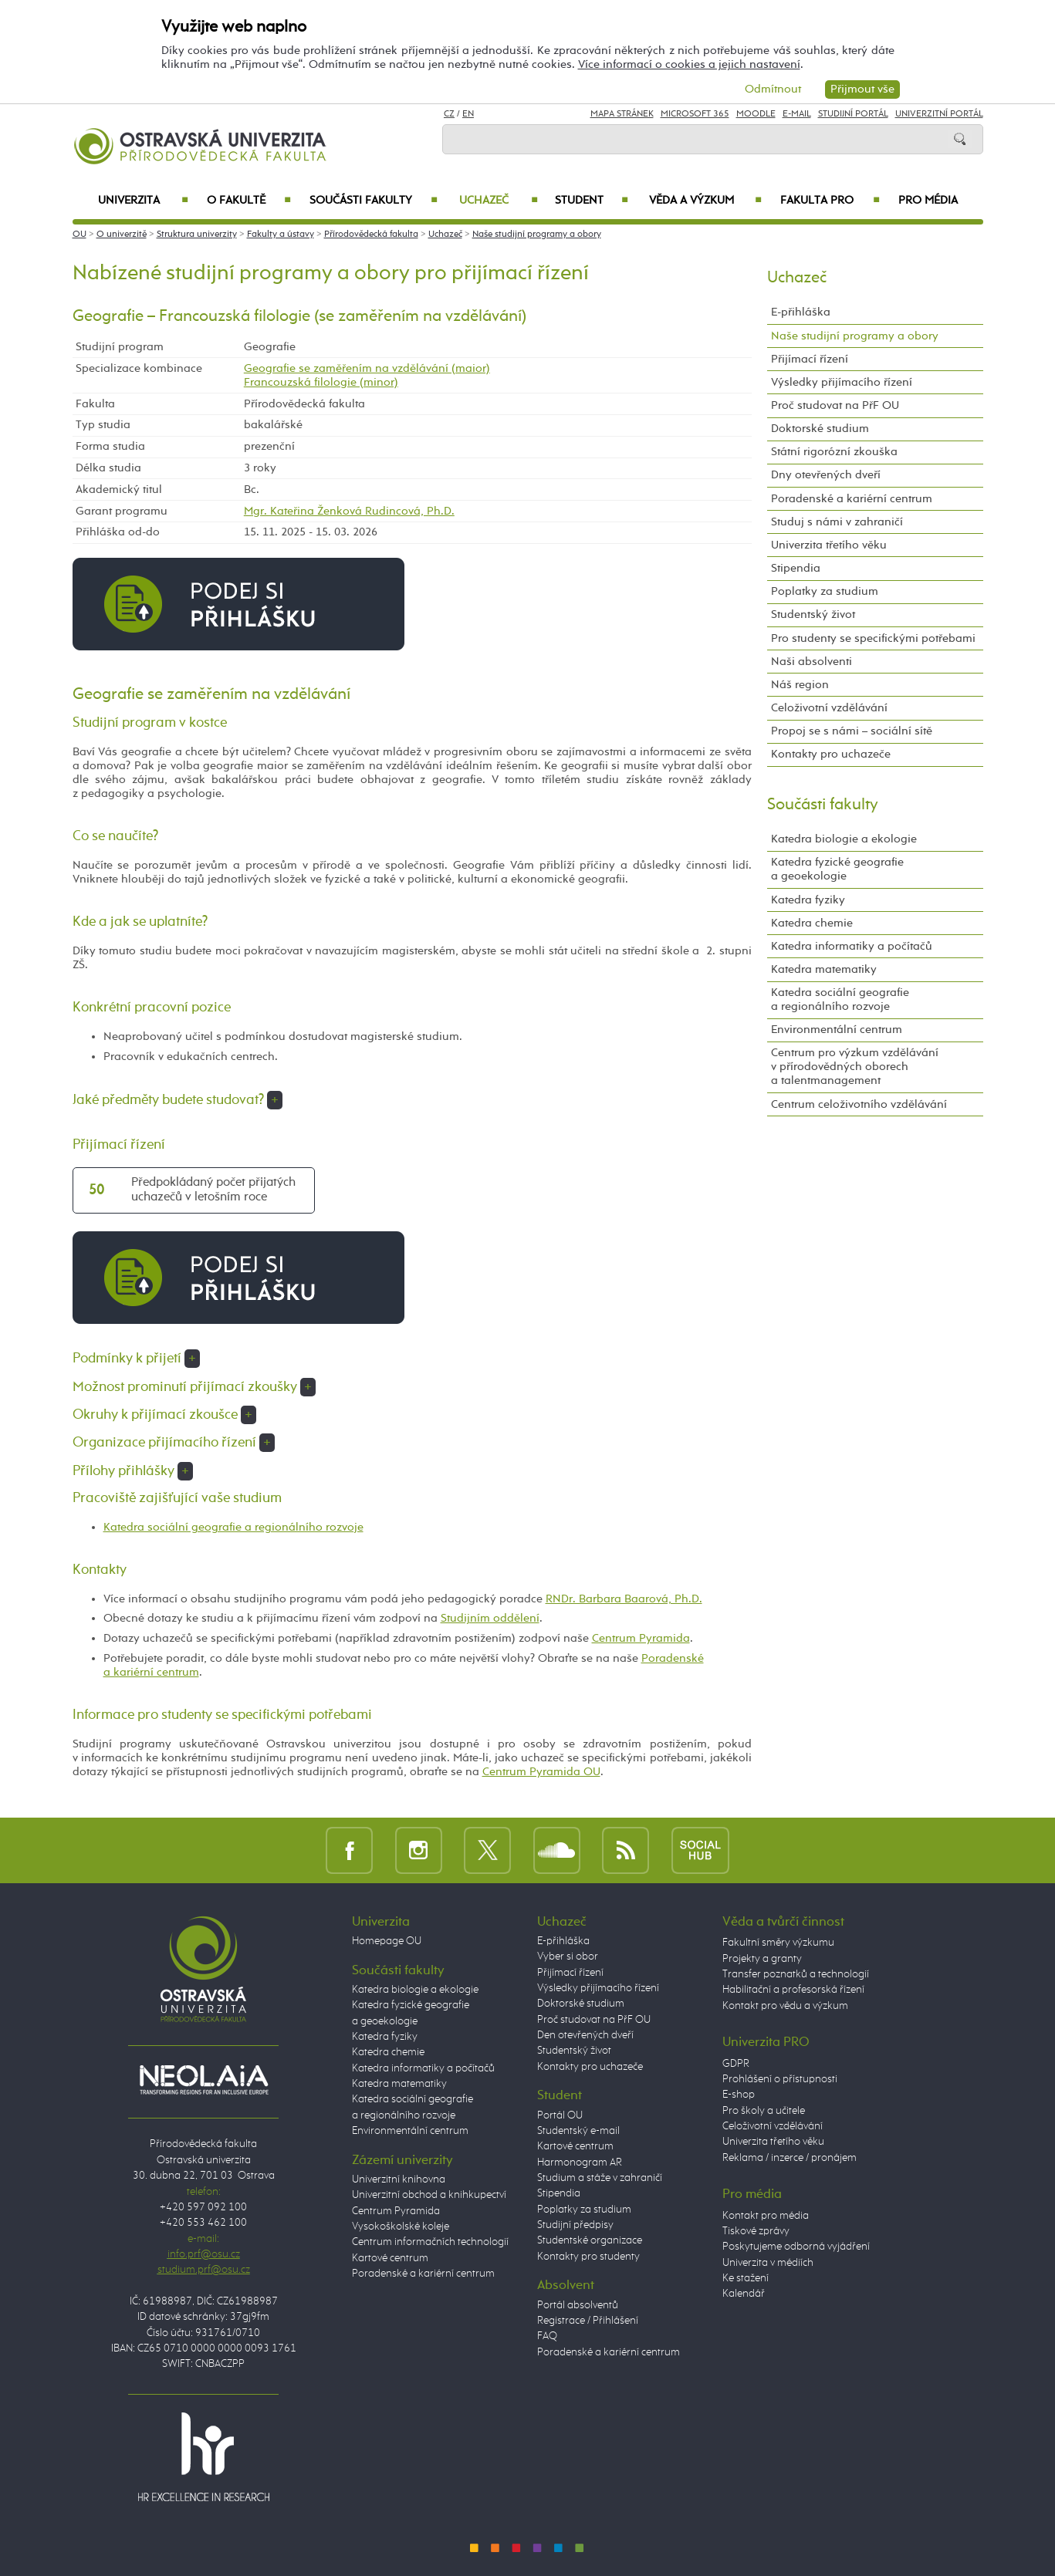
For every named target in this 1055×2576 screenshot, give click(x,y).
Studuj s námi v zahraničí (837, 522)
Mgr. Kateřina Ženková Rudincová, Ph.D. (349, 511)
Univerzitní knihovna (398, 2179)
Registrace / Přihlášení (587, 2320)
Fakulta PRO (829, 200)
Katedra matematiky (824, 969)
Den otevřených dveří (585, 2035)
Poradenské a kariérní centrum (851, 499)
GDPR (735, 2063)
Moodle (756, 114)
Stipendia (795, 568)
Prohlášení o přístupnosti (779, 2079)
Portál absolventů (577, 2305)
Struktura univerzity (197, 234)
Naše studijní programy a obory (536, 234)
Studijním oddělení (490, 1618)
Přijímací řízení (809, 359)
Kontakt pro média (765, 2215)
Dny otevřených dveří (826, 475)
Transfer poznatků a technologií (795, 1974)
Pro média (928, 200)
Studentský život (813, 614)
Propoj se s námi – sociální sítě (851, 731)
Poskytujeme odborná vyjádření (796, 2246)
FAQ (547, 2336)
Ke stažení (745, 2278)
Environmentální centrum (836, 1029)
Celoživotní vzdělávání (829, 708)
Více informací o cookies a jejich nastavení (689, 64)
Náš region (800, 684)
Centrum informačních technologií (430, 2242)
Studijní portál (853, 114)
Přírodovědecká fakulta (371, 234)
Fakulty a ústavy (280, 234)
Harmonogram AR (579, 2162)
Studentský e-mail (578, 2130)
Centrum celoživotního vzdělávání (859, 1104)
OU (79, 234)
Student (591, 200)
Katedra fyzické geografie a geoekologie (837, 869)
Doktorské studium (820, 428)
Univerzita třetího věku (829, 545)
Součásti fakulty (373, 200)
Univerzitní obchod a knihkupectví (429, 2194)
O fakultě (249, 200)
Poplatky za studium (824, 591)
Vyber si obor (567, 1956)
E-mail (797, 114)
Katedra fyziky (808, 900)
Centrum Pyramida (641, 1638)
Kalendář (743, 2293)
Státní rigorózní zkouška (834, 451)
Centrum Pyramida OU (541, 1772)
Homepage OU (386, 1941)
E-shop (738, 2094)
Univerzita (143, 200)
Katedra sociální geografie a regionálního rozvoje (233, 1527)
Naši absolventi (811, 661)
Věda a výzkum (705, 200)
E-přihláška (800, 312)
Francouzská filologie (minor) (321, 382)
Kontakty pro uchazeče (831, 754)
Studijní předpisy (575, 2225)
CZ (449, 114)
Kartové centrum (390, 2258)
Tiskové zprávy (756, 2231)
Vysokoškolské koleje (400, 2226)
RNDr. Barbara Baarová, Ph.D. (624, 1599)
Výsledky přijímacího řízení (841, 382)
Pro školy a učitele (763, 2110)
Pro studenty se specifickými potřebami (873, 638)
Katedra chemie (812, 923)
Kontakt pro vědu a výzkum (785, 2005)
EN (468, 114)
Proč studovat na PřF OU (835, 405)
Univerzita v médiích (767, 2262)
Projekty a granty (762, 1958)
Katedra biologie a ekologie (844, 839)
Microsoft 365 (695, 114)
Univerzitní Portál (939, 114)
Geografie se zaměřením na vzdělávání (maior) (367, 368)
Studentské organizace (589, 2240)
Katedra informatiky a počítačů (851, 946)
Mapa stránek (622, 114)
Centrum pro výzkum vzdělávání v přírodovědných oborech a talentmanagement (854, 1066)
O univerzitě (121, 234)
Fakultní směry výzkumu (778, 1942)
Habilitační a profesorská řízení (793, 1989)
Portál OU (560, 2115)
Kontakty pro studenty (588, 2256)
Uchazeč (498, 200)
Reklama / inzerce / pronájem (789, 2157)
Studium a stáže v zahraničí (599, 2178)
